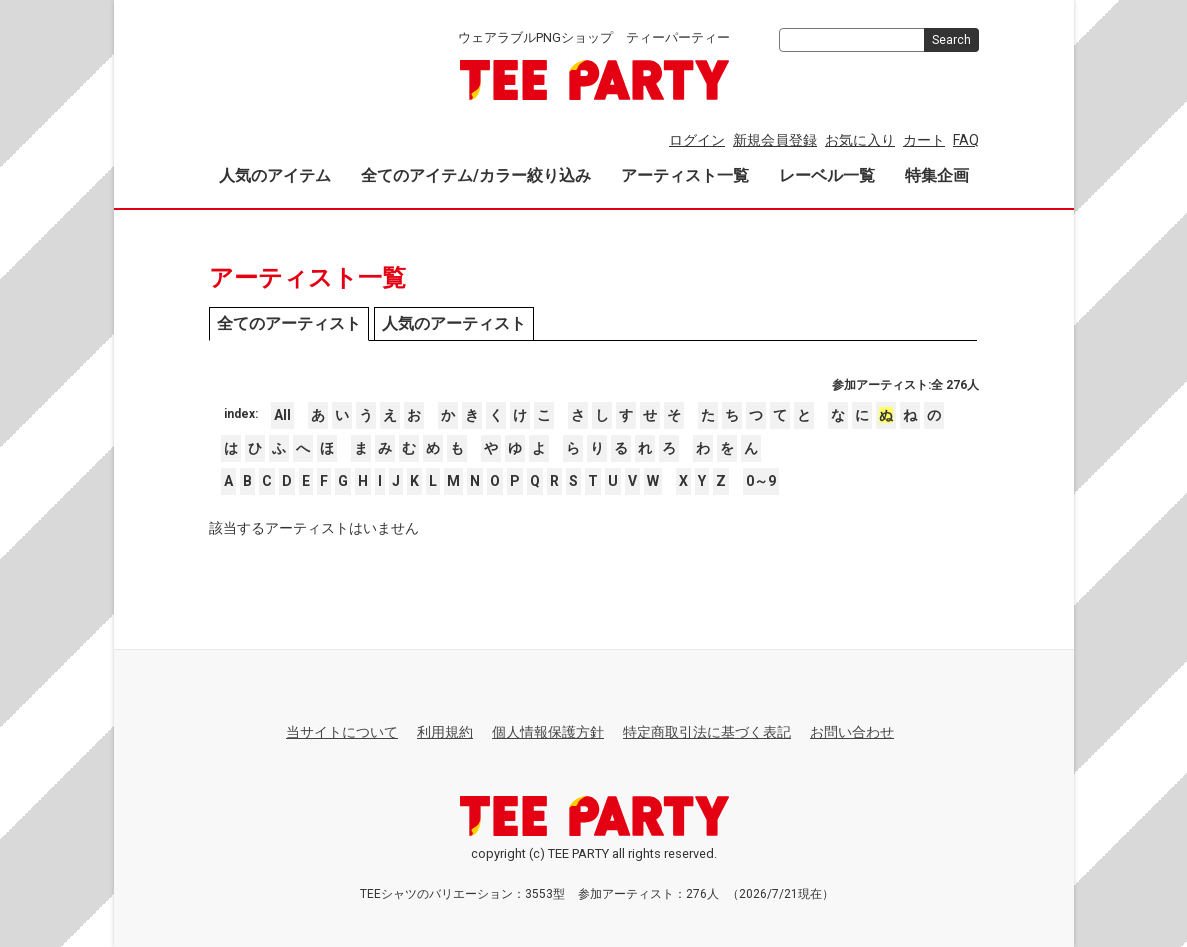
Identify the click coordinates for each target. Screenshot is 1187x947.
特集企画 (937, 175)
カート (924, 140)
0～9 (761, 481)
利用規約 (445, 732)
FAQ (966, 140)
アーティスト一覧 (685, 175)
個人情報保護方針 (548, 732)
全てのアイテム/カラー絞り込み (476, 175)
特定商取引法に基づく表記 (707, 732)
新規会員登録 (775, 140)
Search (951, 40)
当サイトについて (342, 732)
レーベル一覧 (827, 175)
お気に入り (860, 140)
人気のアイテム (275, 175)
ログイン (697, 140)
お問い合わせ (852, 732)
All (282, 415)
